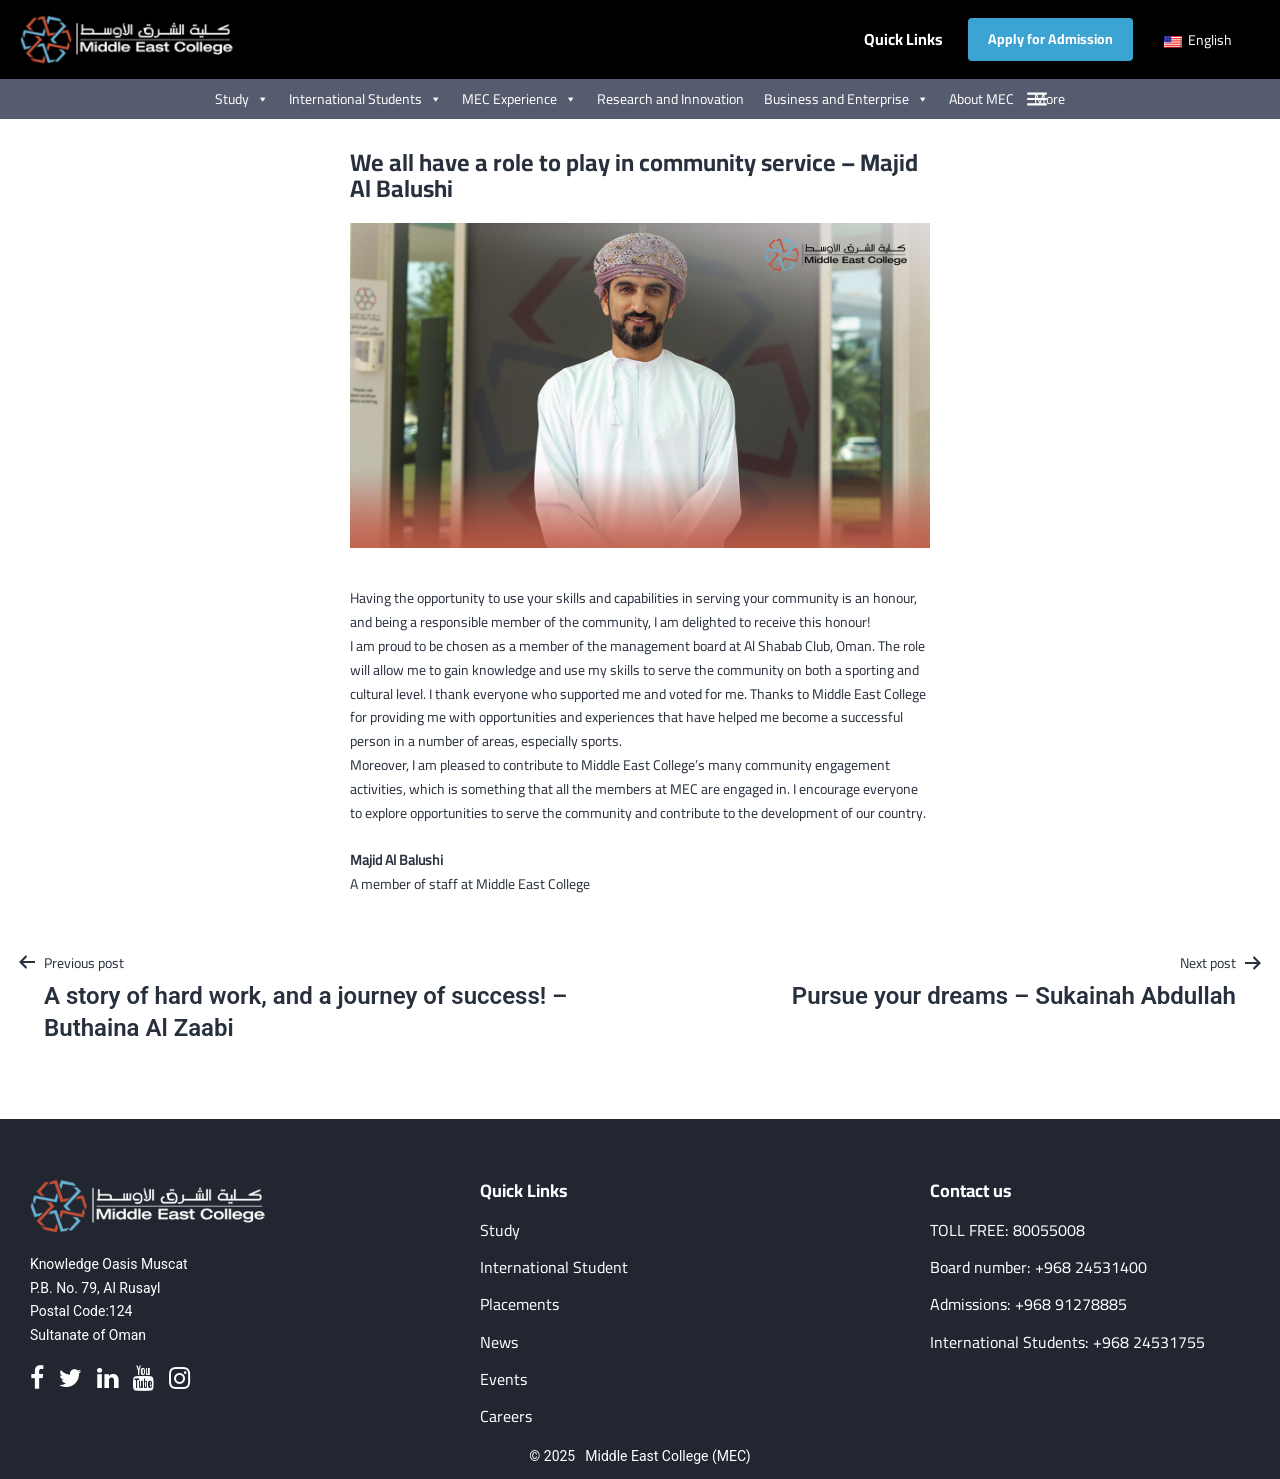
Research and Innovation (670, 99)
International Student (554, 1267)
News (499, 1342)
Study (242, 99)
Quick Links (903, 39)
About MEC (981, 99)
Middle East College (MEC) (667, 1456)
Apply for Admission (1050, 39)
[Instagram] (179, 1379)
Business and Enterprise (846, 99)
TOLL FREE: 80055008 (1007, 1230)
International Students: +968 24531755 (1067, 1342)
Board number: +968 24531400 (1038, 1267)
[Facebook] (37, 1379)
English (1198, 40)
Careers (506, 1416)
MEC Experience (519, 99)
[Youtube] (143, 1379)
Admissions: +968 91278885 (1028, 1304)
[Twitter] (70, 1379)
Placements (519, 1304)
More (1049, 99)
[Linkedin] (107, 1379)
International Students (365, 99)
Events (503, 1379)
